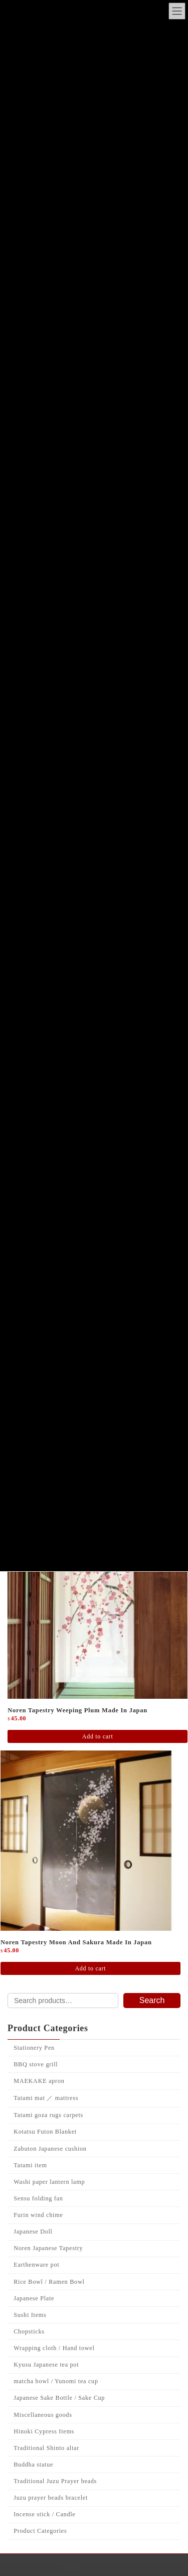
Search (152, 2132)
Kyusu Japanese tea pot (46, 2496)
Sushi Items (30, 2445)
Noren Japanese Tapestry (48, 2379)
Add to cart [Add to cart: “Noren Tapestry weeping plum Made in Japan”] (97, 1867)
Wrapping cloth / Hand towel (54, 2479)
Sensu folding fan (38, 2329)
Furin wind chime (38, 2346)
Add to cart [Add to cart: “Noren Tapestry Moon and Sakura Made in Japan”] (90, 2099)
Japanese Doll (33, 2363)
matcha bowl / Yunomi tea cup (56, 2512)
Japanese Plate (34, 2429)
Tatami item (30, 2296)
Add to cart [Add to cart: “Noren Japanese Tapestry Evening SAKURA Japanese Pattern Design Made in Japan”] (90, 1636)
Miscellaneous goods (43, 2545)
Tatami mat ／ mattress (46, 2229)
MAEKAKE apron (39, 2212)
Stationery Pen (34, 2178)
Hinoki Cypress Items (44, 2562)
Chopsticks (29, 2462)
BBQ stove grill (36, 2195)
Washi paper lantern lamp (49, 2312)
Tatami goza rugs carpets (48, 2246)
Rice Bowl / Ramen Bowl (49, 2412)
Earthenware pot (36, 2396)
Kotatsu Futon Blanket (45, 2263)
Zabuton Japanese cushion (50, 2279)
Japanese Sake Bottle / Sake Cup (59, 2529)
